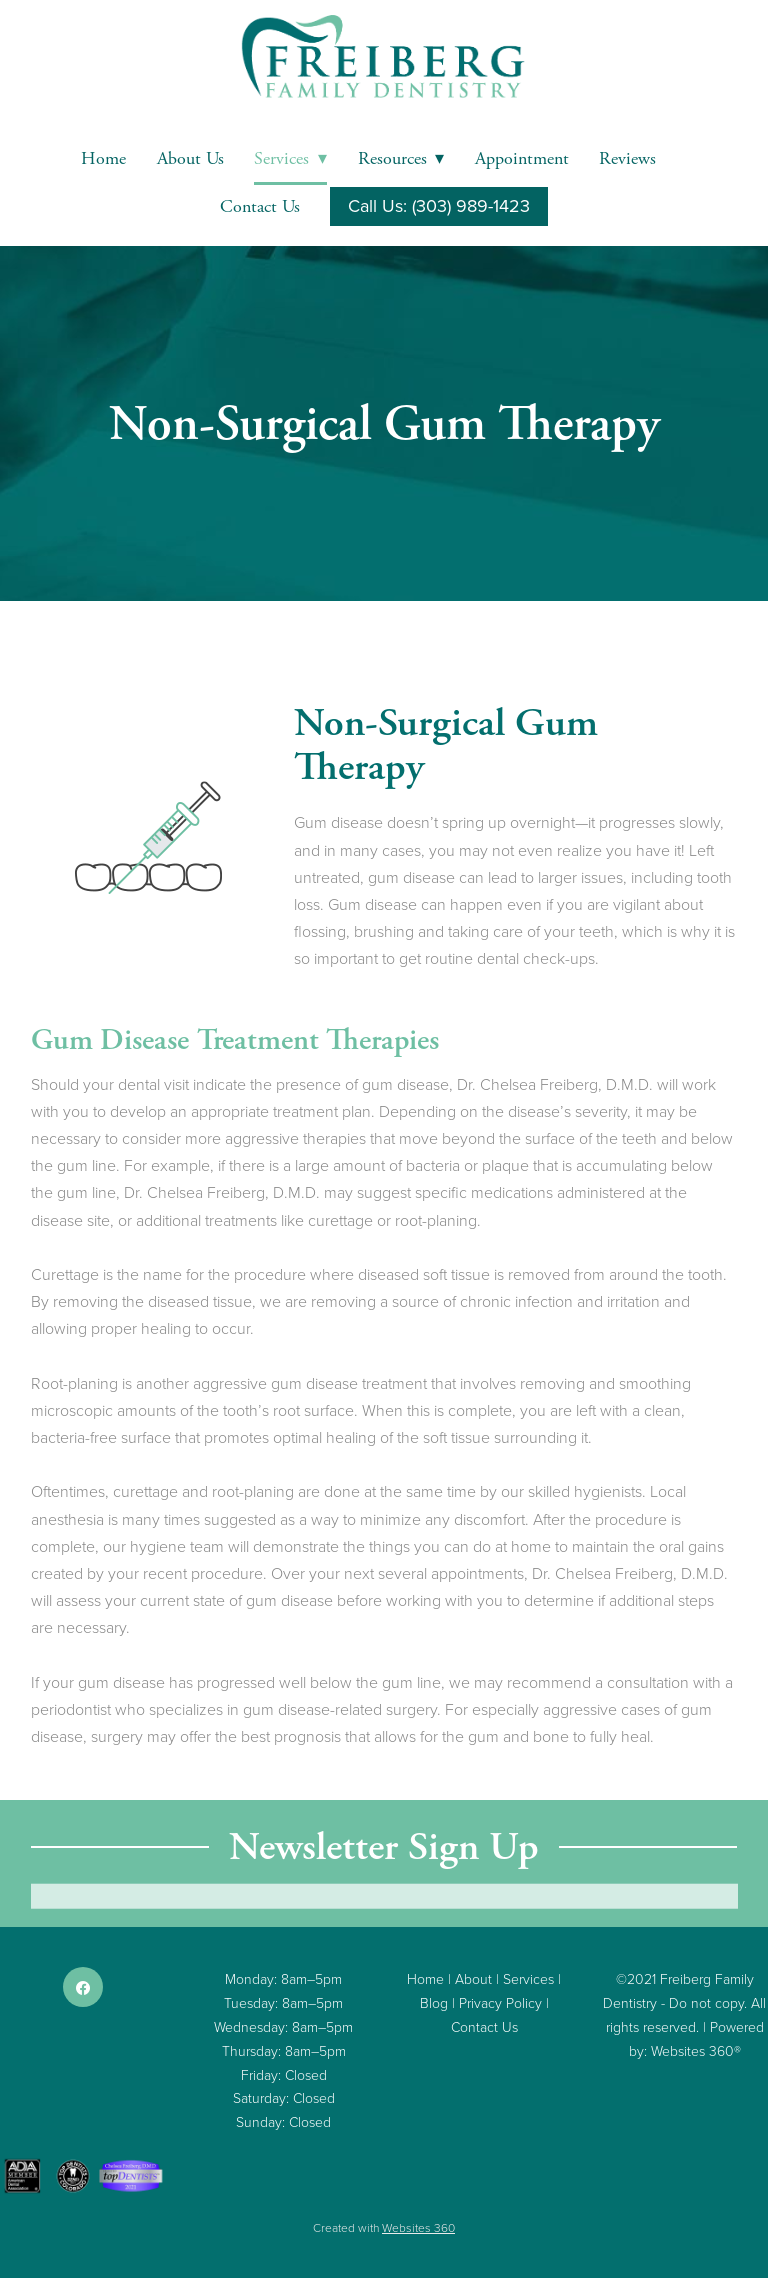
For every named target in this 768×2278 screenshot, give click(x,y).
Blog (434, 2002)
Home (103, 158)
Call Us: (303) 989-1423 (439, 205)
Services (290, 158)
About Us (190, 158)
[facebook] (83, 1987)
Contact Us (260, 206)
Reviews (627, 158)
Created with (384, 2227)
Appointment (522, 158)
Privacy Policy (500, 2002)
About (473, 1978)
